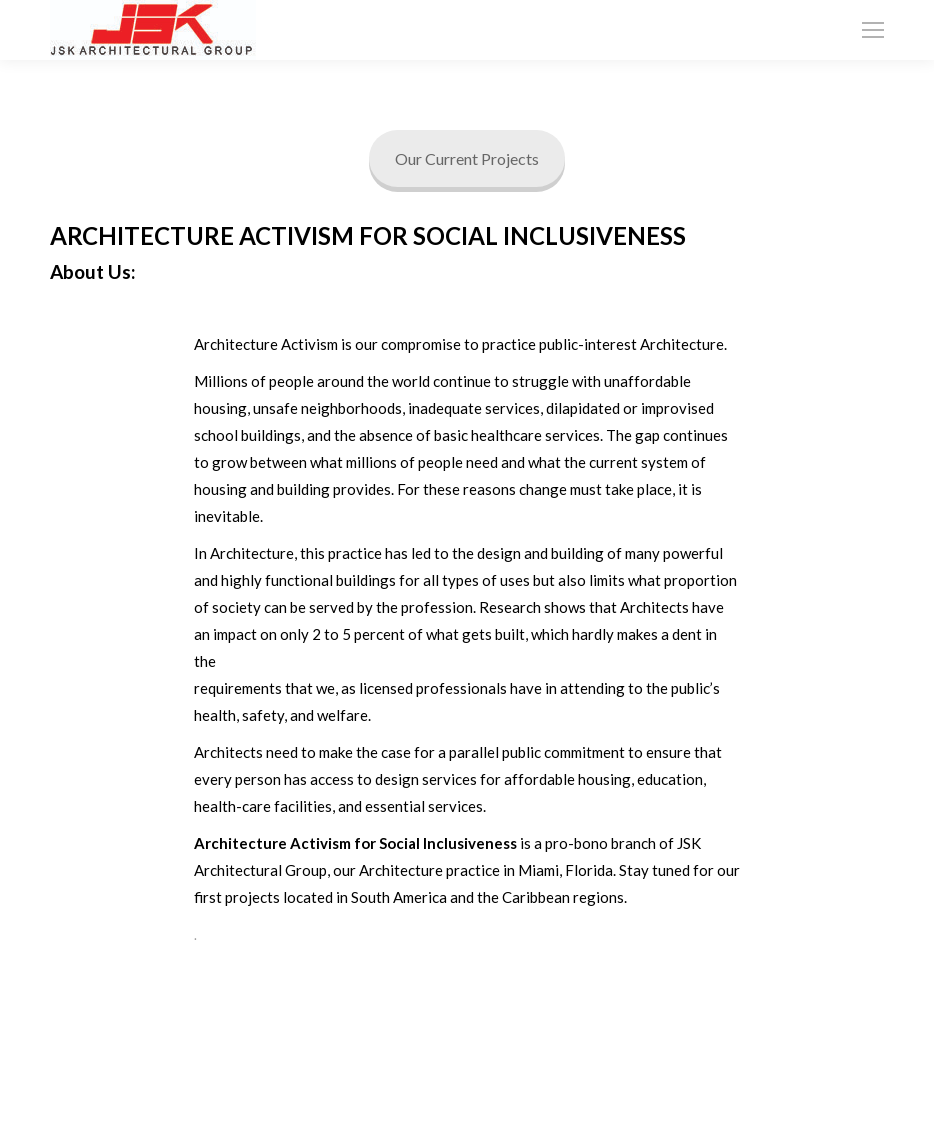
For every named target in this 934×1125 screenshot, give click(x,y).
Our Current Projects (467, 158)
